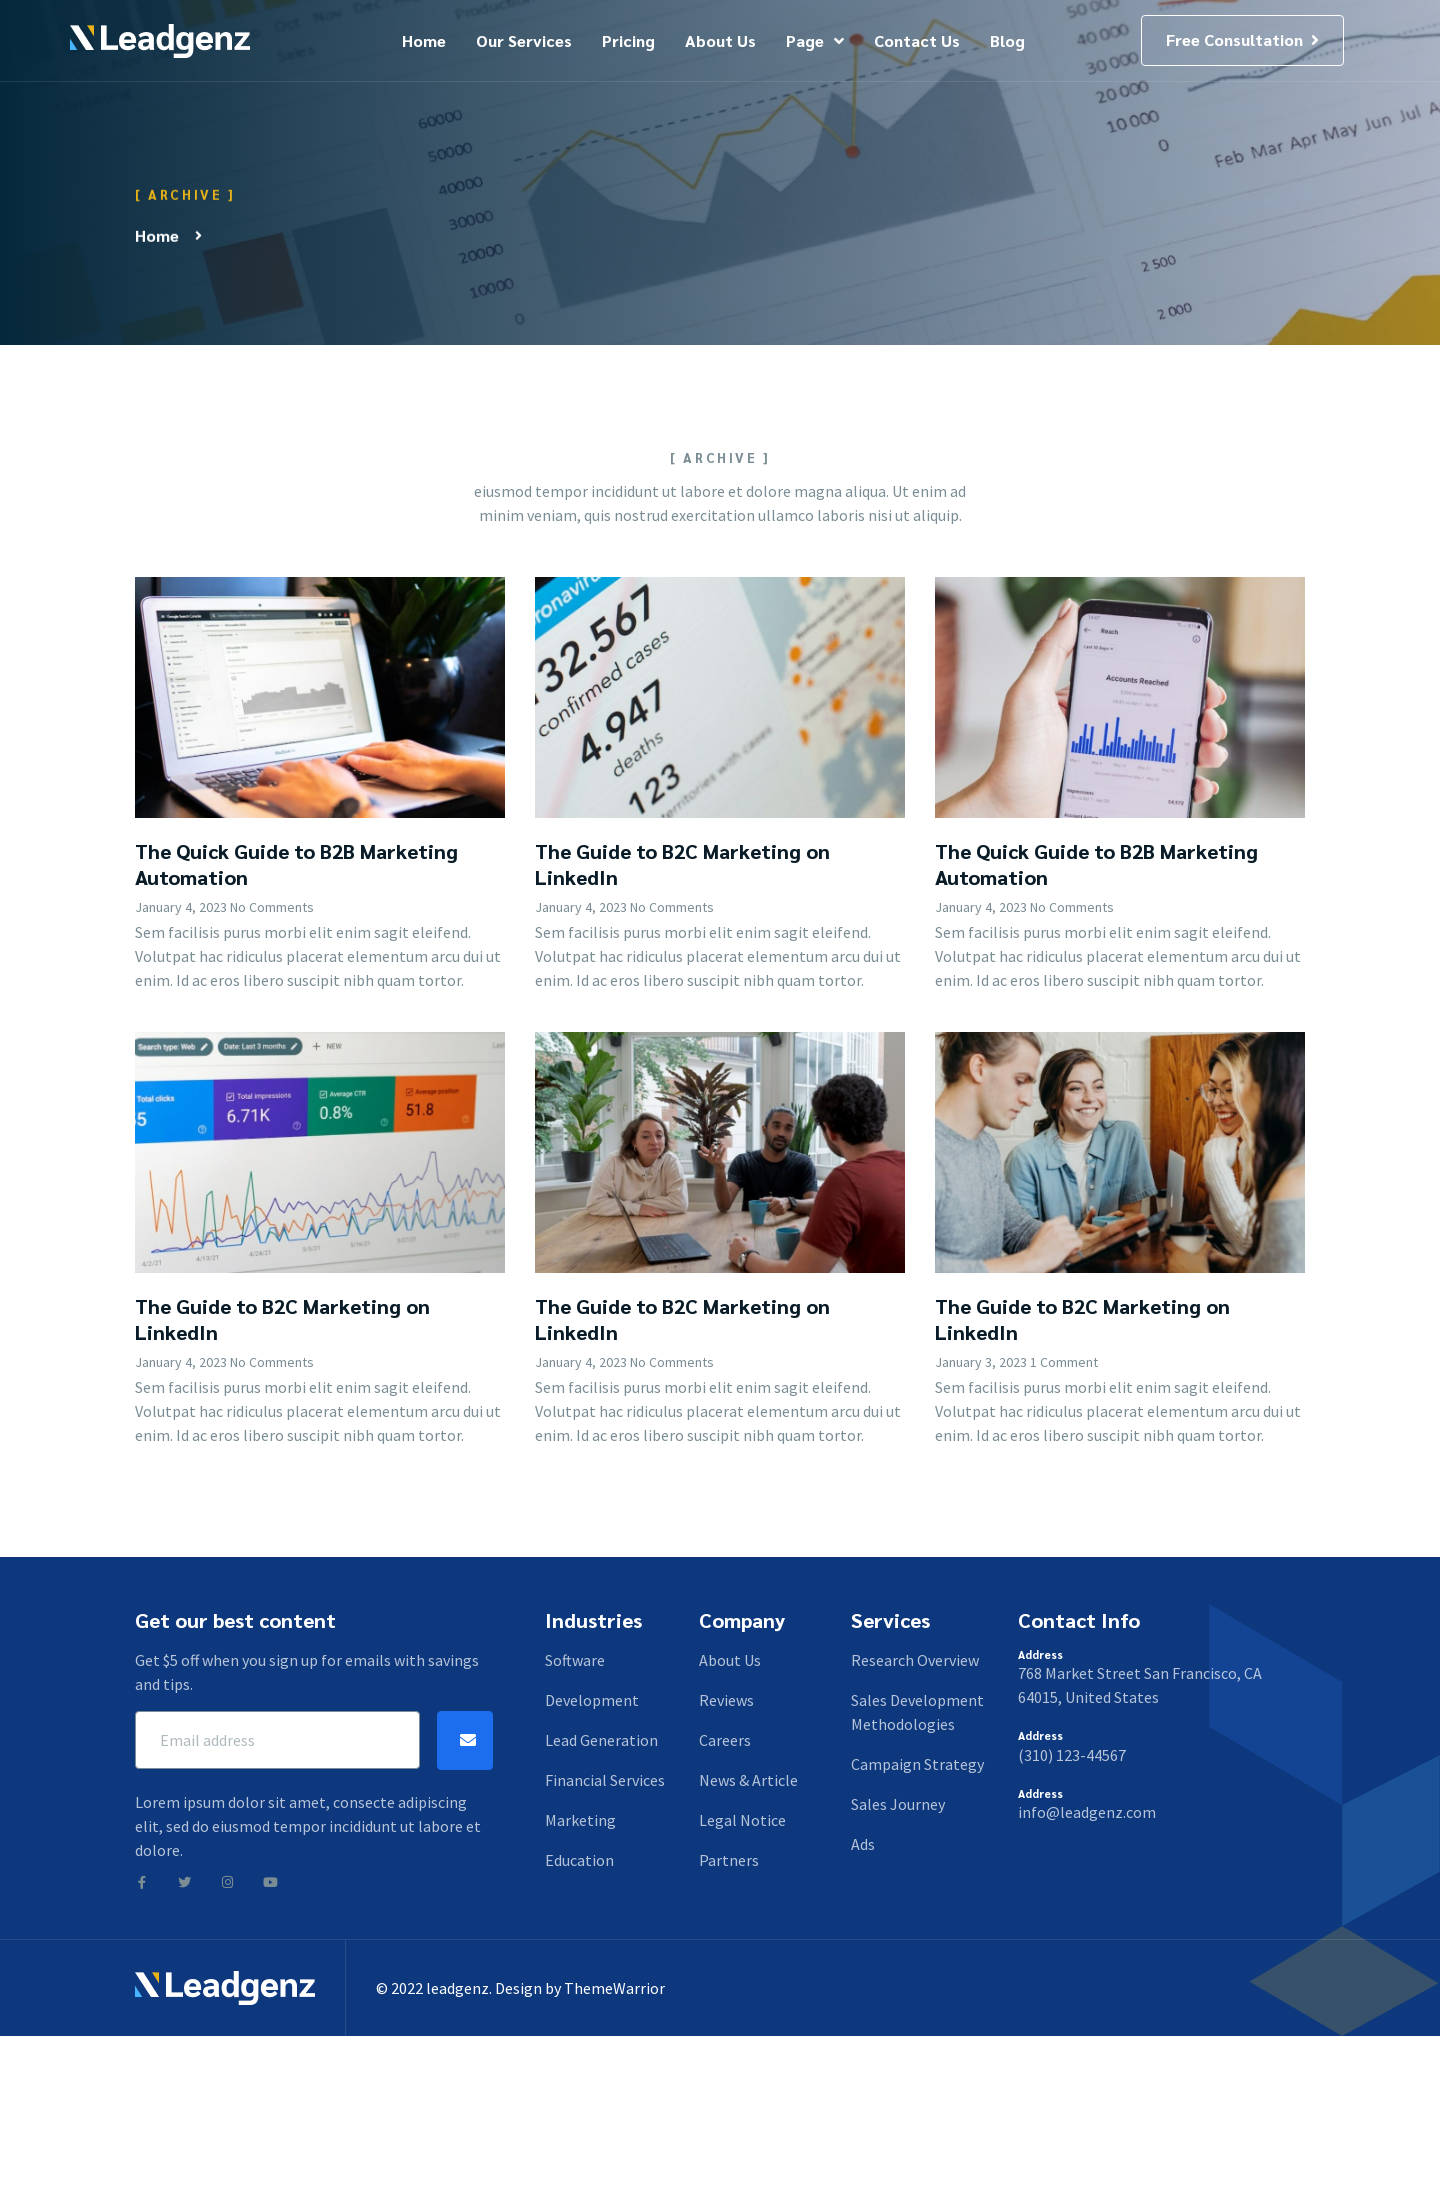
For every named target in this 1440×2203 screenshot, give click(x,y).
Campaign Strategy (917, 1764)
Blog (1007, 40)
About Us (720, 40)
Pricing (628, 40)
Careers (725, 1740)
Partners (729, 1860)
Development (592, 1700)
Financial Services (605, 1780)
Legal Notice (742, 1820)
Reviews (726, 1700)
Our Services (524, 40)
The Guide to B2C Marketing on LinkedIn (682, 1069)
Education (579, 1860)
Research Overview (915, 1660)
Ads (863, 1844)
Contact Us (917, 40)
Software (575, 1660)
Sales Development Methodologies (917, 1712)
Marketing (580, 1820)
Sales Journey (898, 1804)
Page (815, 40)
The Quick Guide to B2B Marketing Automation (296, 1069)
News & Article (748, 1780)
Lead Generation (601, 1740)
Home (424, 40)
